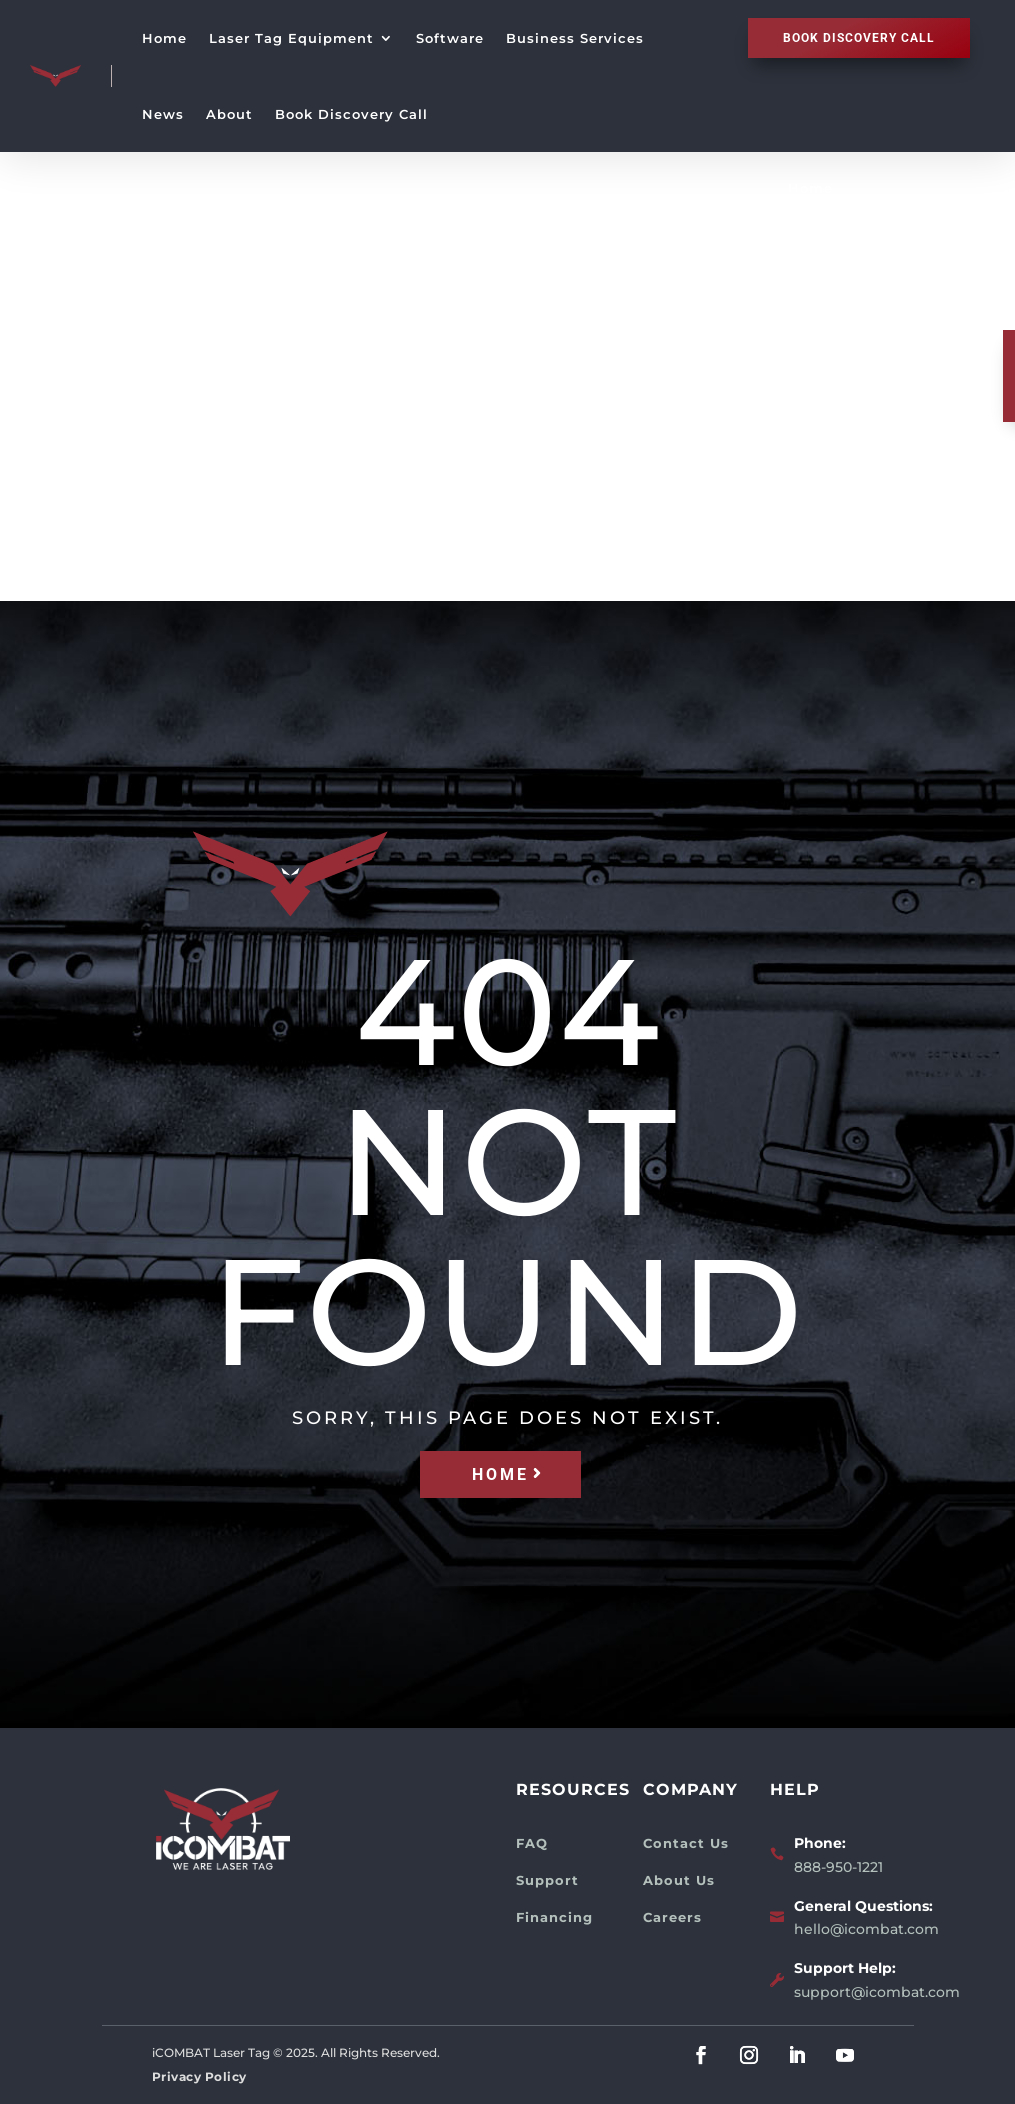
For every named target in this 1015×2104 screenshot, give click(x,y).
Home (164, 38)
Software (450, 38)
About (229, 114)
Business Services (575, 38)
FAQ (532, 1843)
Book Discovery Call (351, 114)
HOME (500, 1474)
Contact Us (686, 1843)
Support (547, 1880)
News (163, 114)
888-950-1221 (838, 1867)
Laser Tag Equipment (291, 38)
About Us (679, 1880)
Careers (672, 1917)
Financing (554, 1917)
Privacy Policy (199, 2076)
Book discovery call (859, 38)
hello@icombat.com (866, 1929)
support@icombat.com (877, 1992)
